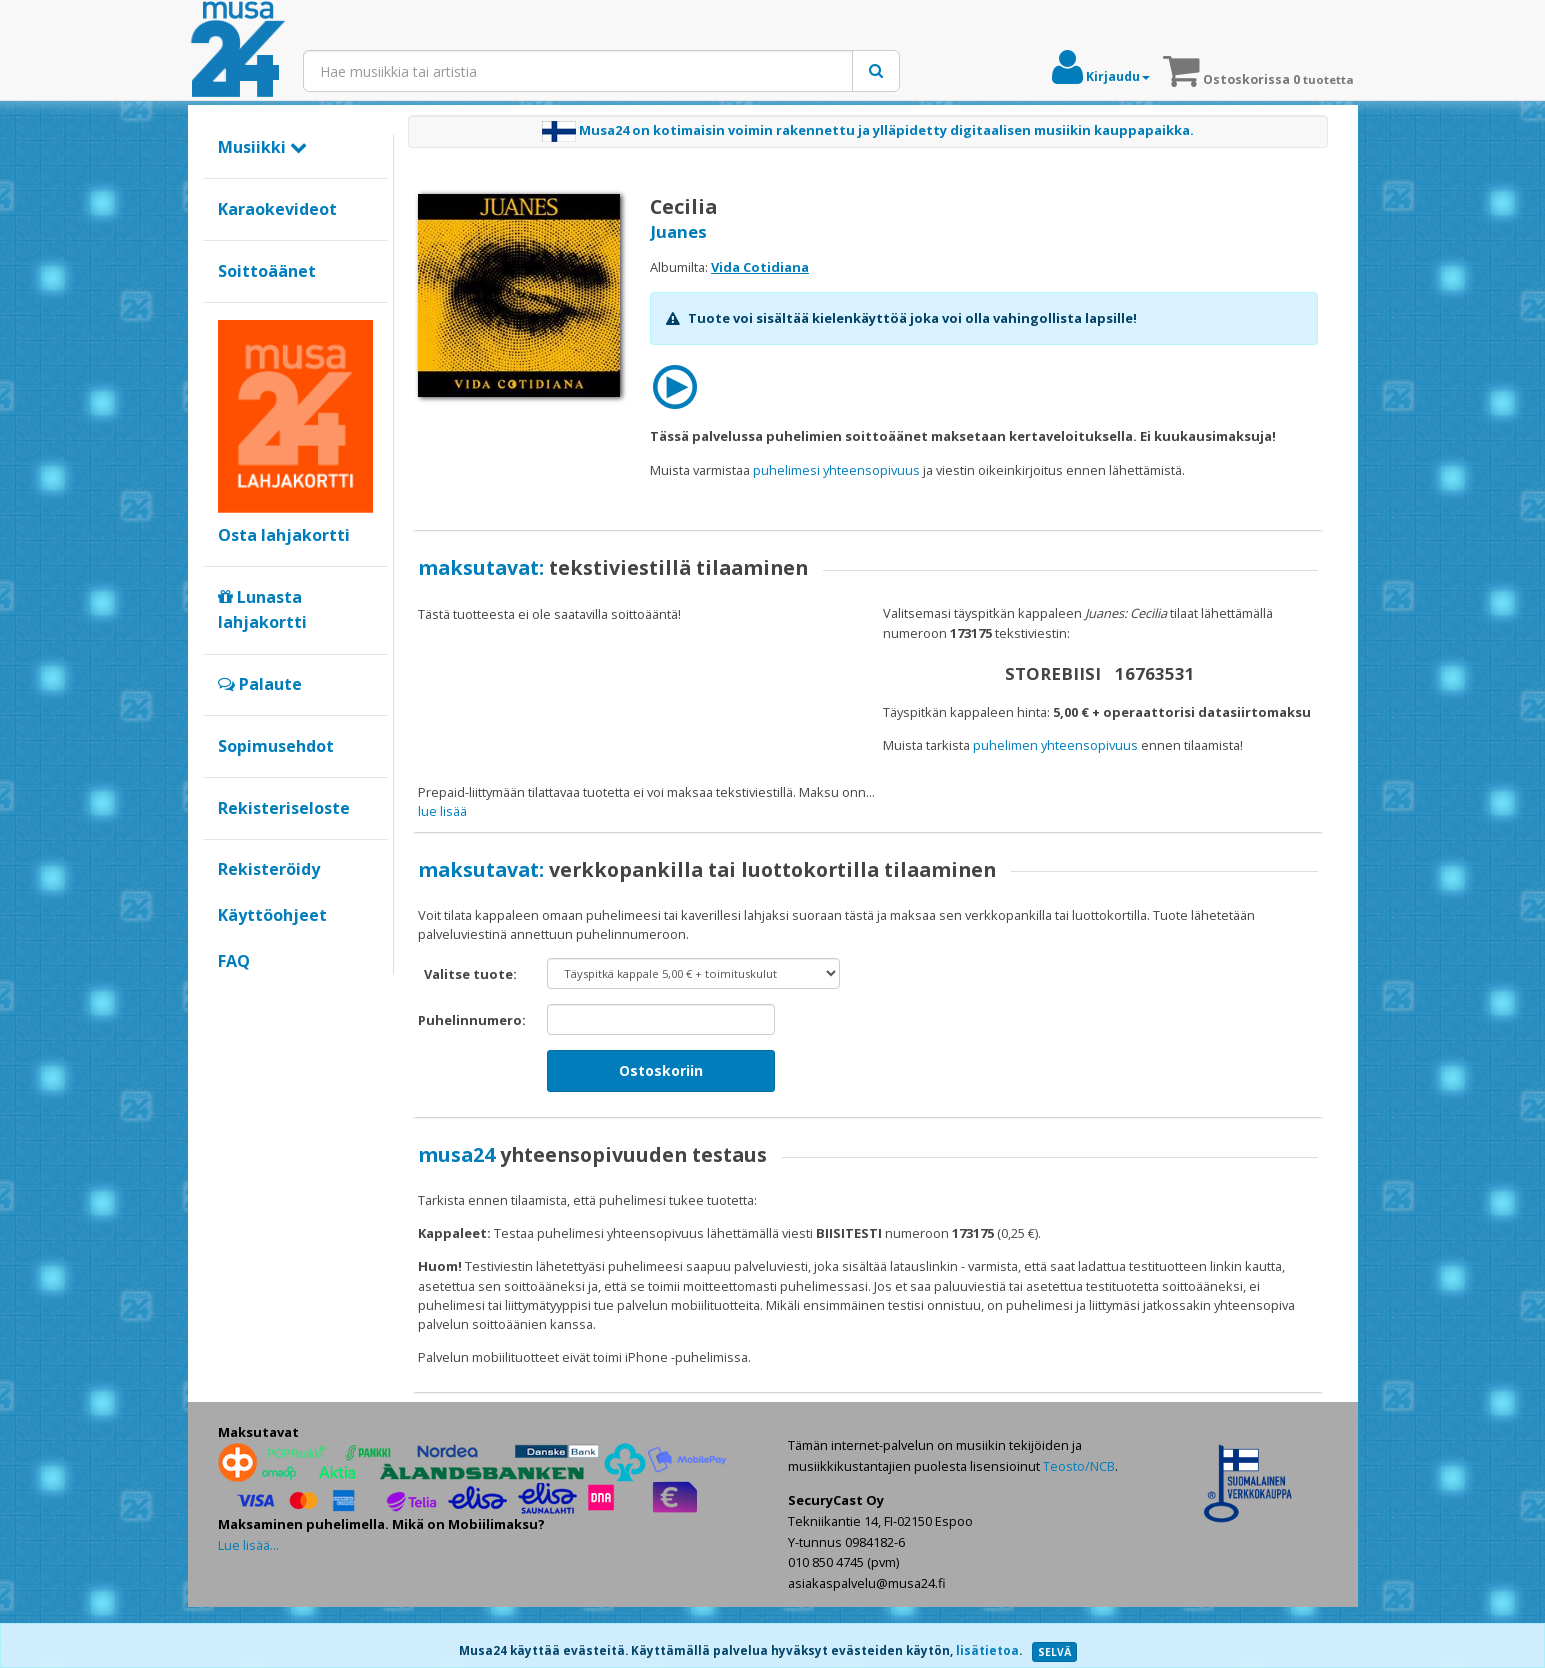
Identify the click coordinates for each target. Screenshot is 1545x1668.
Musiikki (262, 147)
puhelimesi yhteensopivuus (836, 470)
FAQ (234, 961)
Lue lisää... (248, 1605)
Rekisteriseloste (284, 808)
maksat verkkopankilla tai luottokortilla (1034, 792)
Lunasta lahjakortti (262, 610)
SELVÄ (1054, 1652)
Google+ (228, 995)
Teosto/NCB (1079, 1527)
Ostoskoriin (661, 1131)
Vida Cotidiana (760, 267)
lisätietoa (987, 1650)
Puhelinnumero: (472, 1081)
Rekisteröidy (269, 869)
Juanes (678, 231)
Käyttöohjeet (272, 915)
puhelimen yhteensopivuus (1055, 745)
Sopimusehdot (276, 746)
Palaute (260, 684)
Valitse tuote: (470, 1035)
